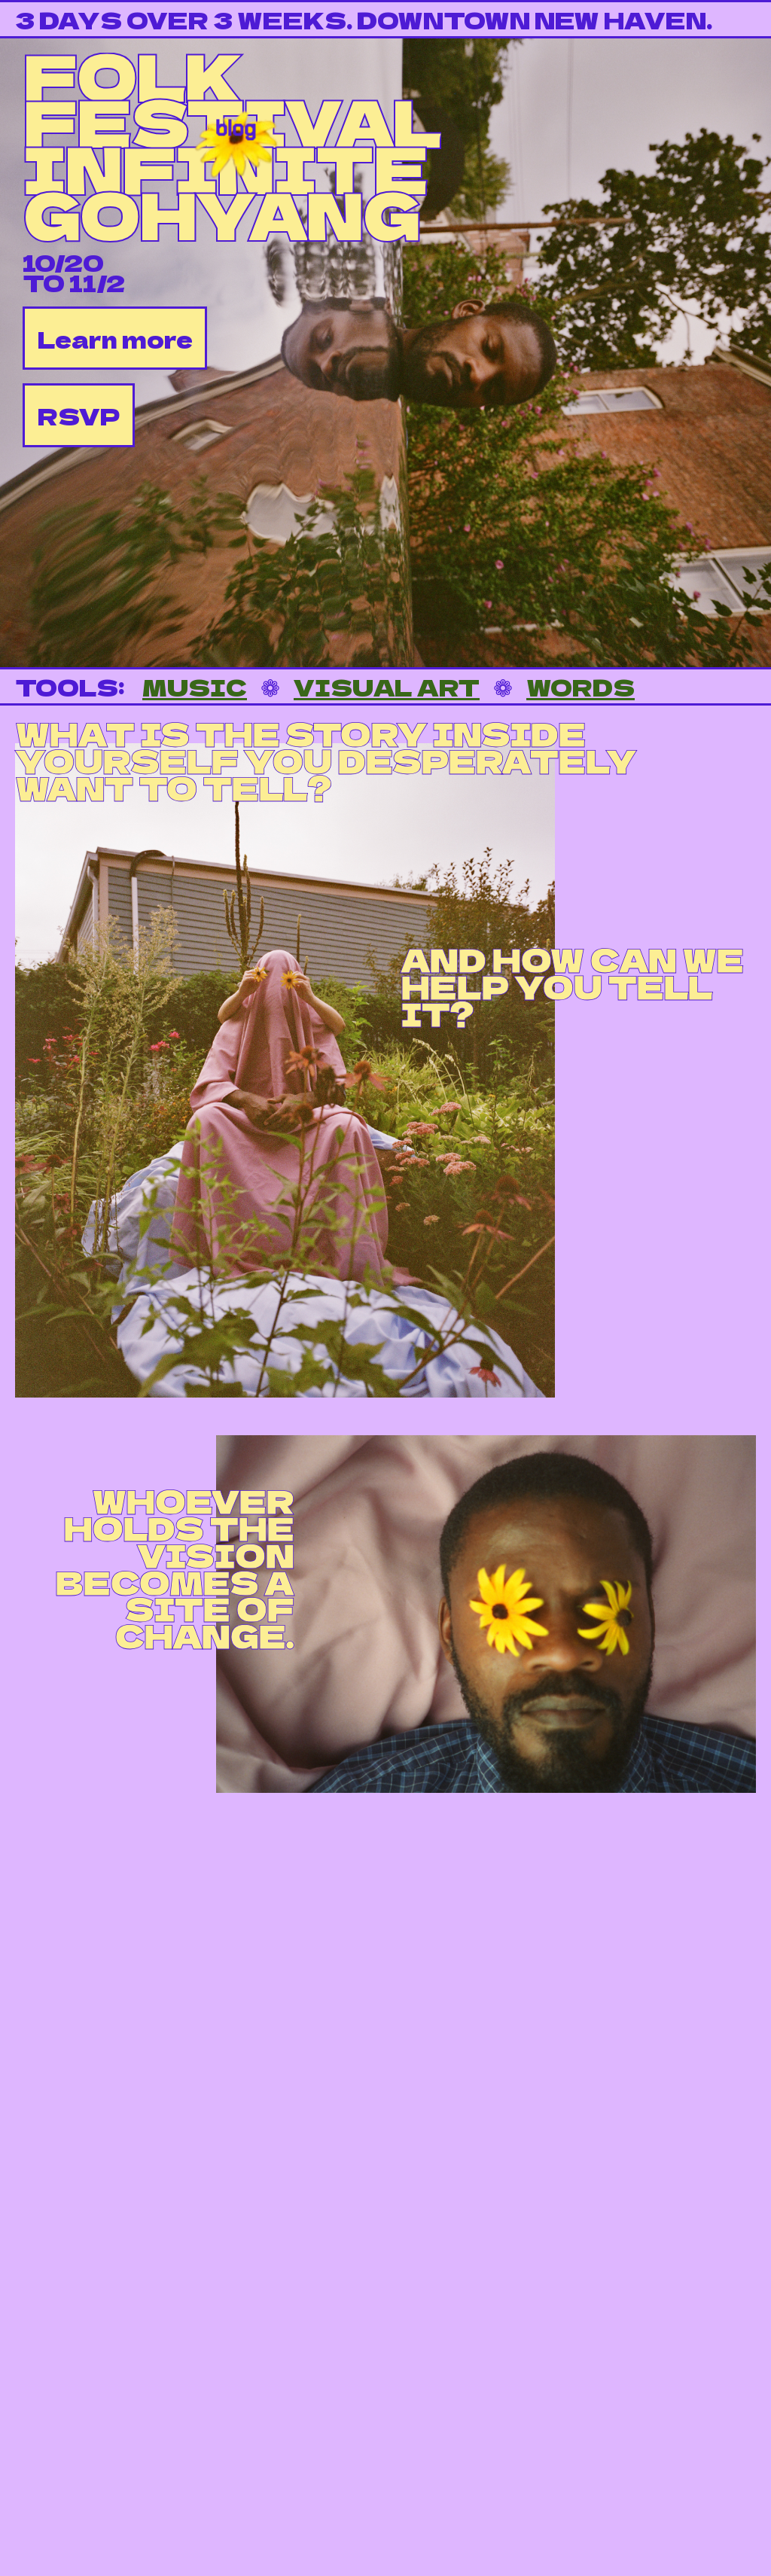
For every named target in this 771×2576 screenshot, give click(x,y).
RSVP (79, 415)
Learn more (115, 338)
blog (235, 124)
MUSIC (194, 686)
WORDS (580, 686)
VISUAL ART (387, 686)
